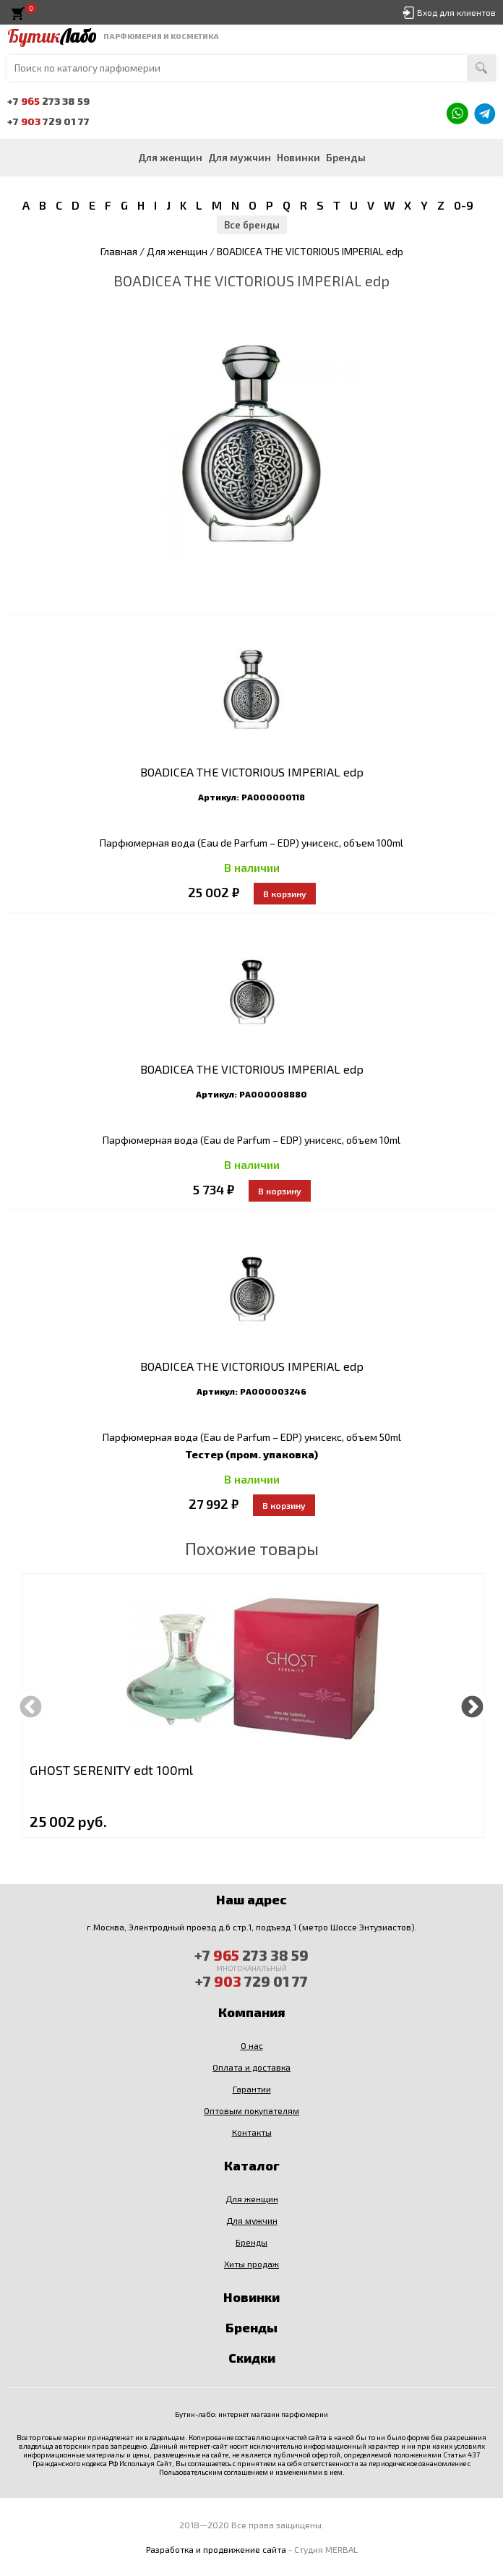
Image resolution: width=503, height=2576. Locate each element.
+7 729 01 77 (48, 121)
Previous (30, 1705)
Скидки (251, 2358)
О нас (252, 2045)
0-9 (463, 205)
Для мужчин (239, 157)
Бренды (346, 157)
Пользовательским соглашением (213, 2472)
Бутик (51, 36)
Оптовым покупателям (251, 2110)
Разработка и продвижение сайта (216, 2549)
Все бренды (252, 225)
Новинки (298, 157)
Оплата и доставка (251, 2067)
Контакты (252, 2132)
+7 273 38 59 (48, 101)
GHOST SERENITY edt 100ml (111, 1770)
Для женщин (170, 157)
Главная (118, 251)
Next (472, 1705)
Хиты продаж (251, 2264)
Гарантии (252, 2089)
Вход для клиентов (456, 12)
